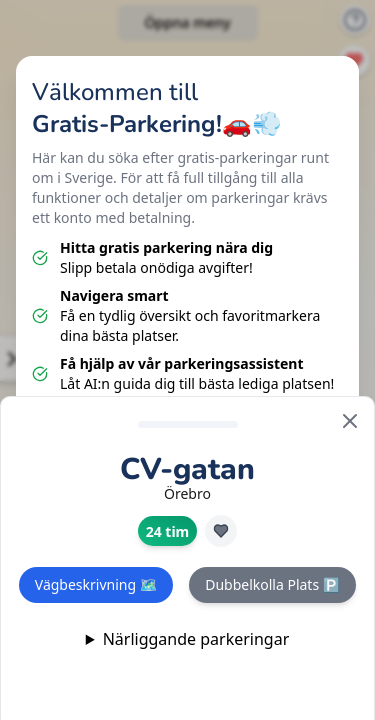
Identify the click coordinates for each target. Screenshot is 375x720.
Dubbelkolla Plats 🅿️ (272, 584)
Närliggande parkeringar (196, 639)
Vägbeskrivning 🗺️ (96, 584)
